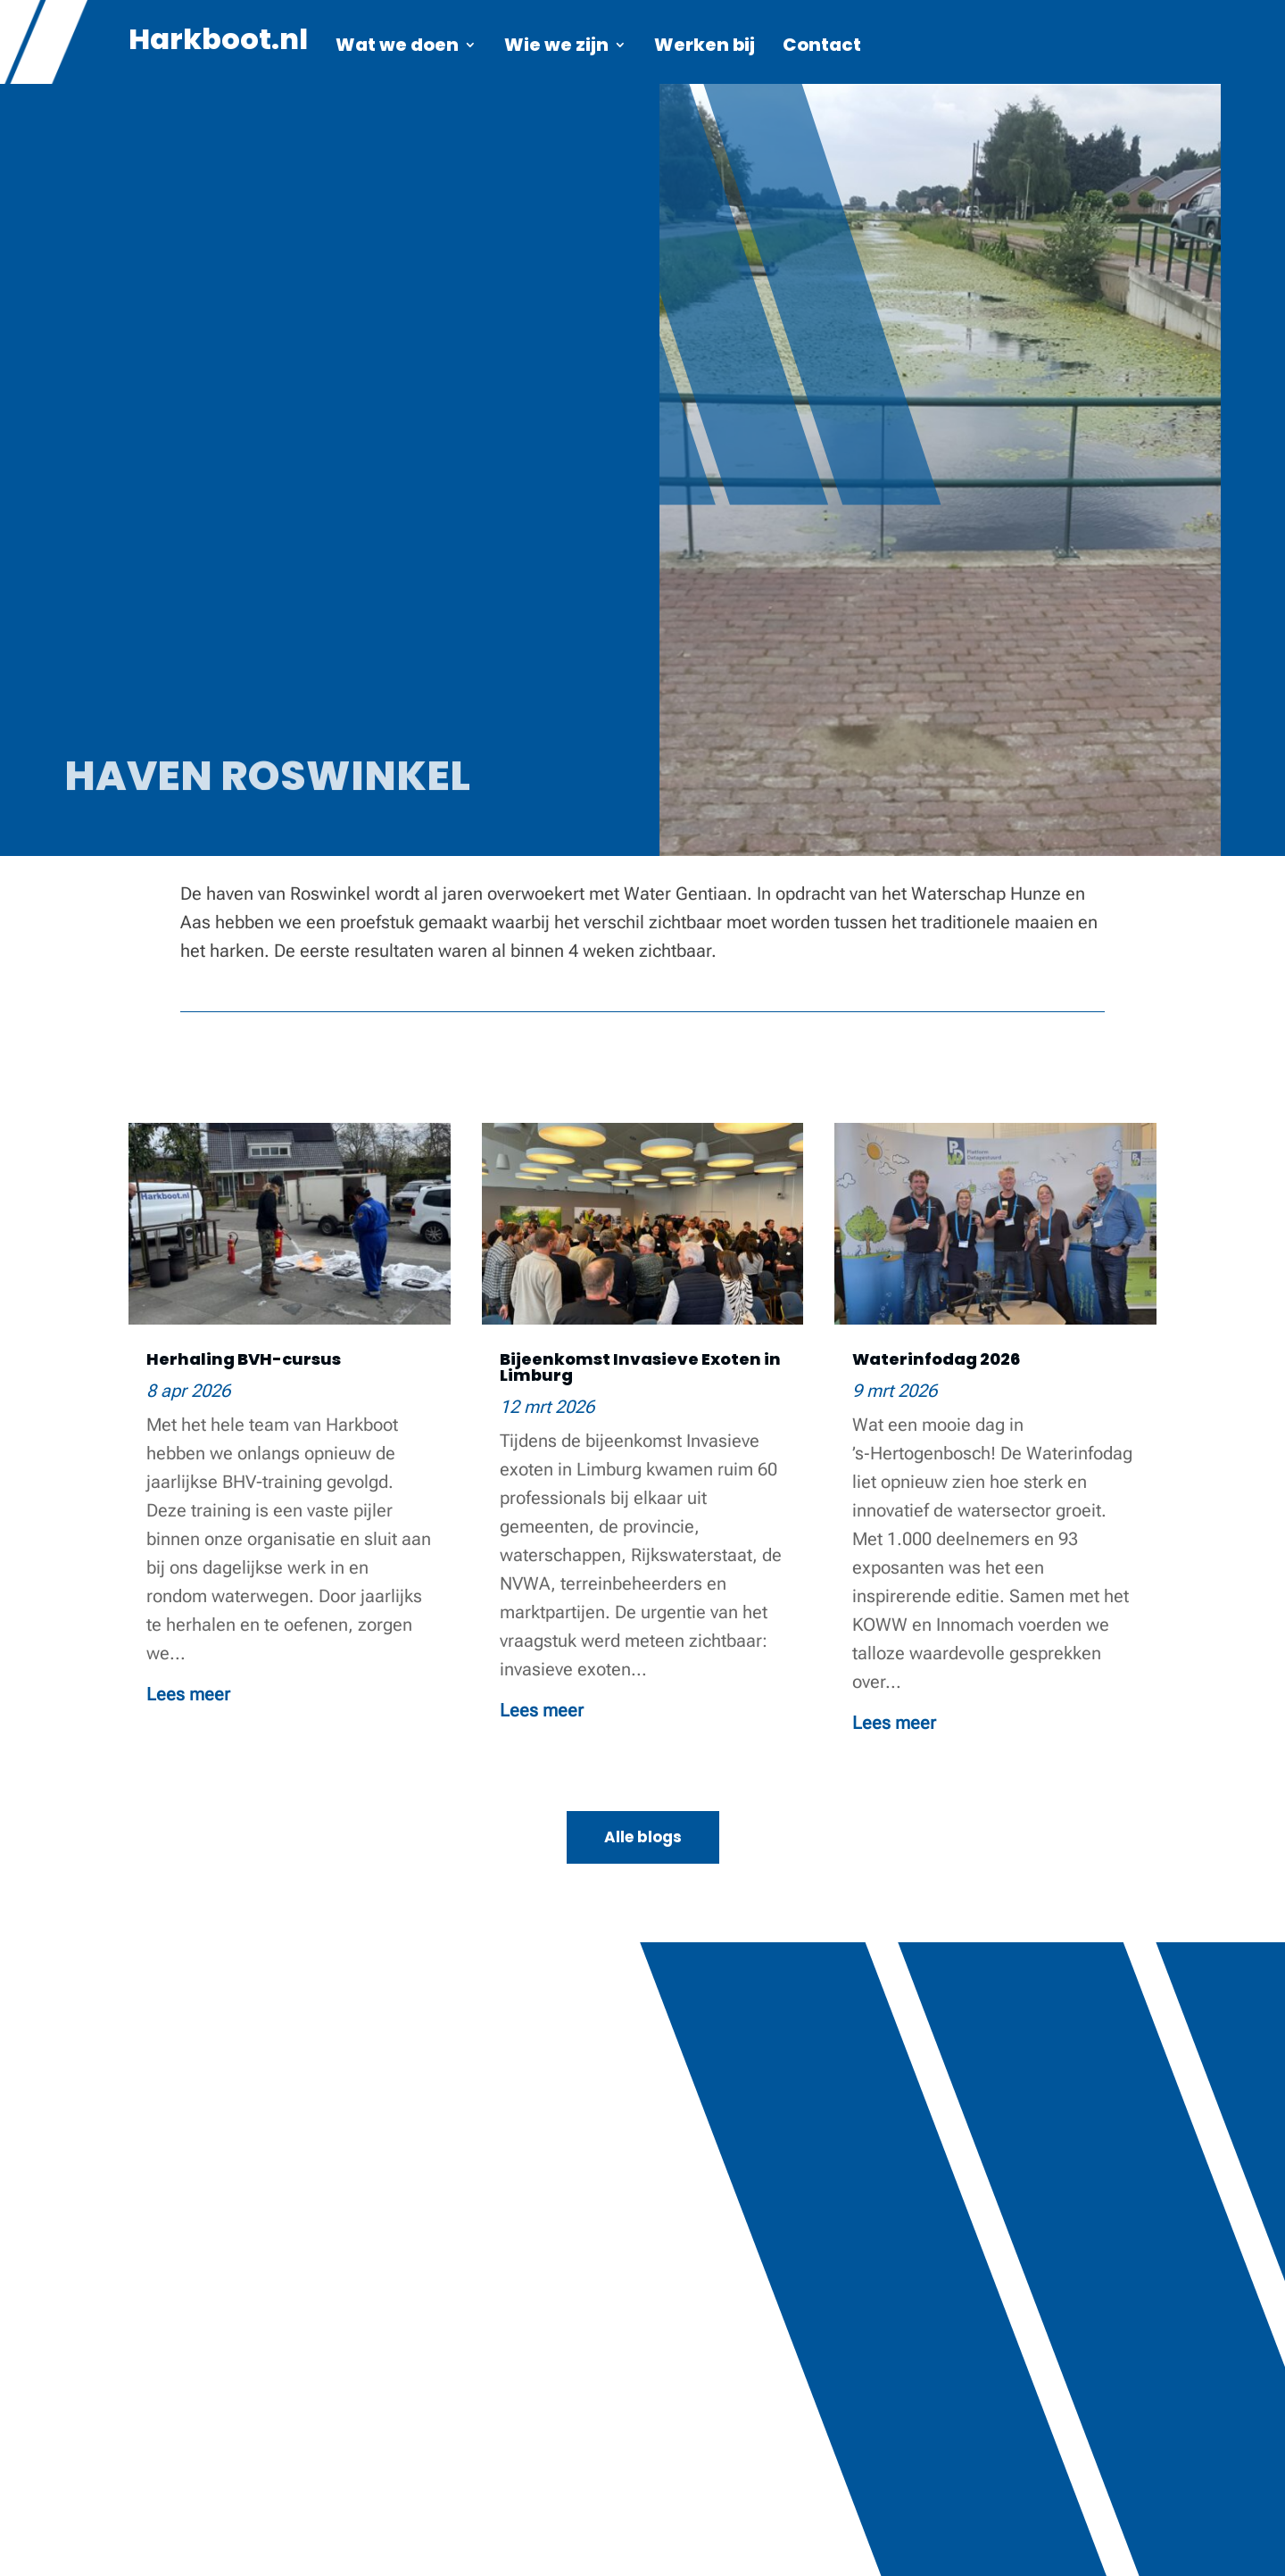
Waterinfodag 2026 (936, 1359)
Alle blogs (643, 1837)
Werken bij (704, 47)
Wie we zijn (556, 47)
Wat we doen (397, 47)
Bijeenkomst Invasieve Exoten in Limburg (640, 1367)
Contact (822, 47)
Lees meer (188, 1694)
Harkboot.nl (218, 45)
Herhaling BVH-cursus (243, 1359)
